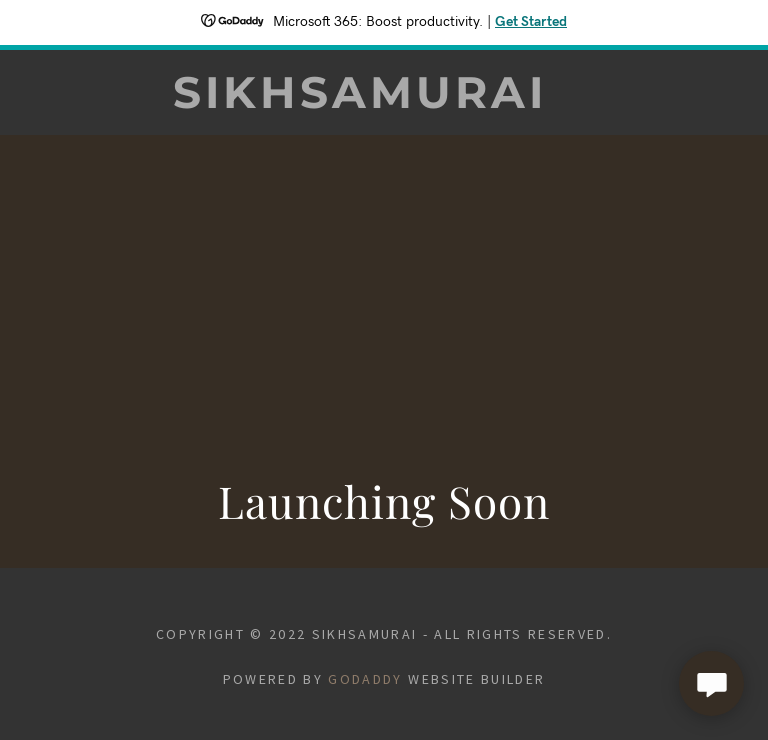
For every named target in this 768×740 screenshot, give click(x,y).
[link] (360, 101)
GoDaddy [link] (365, 679)
